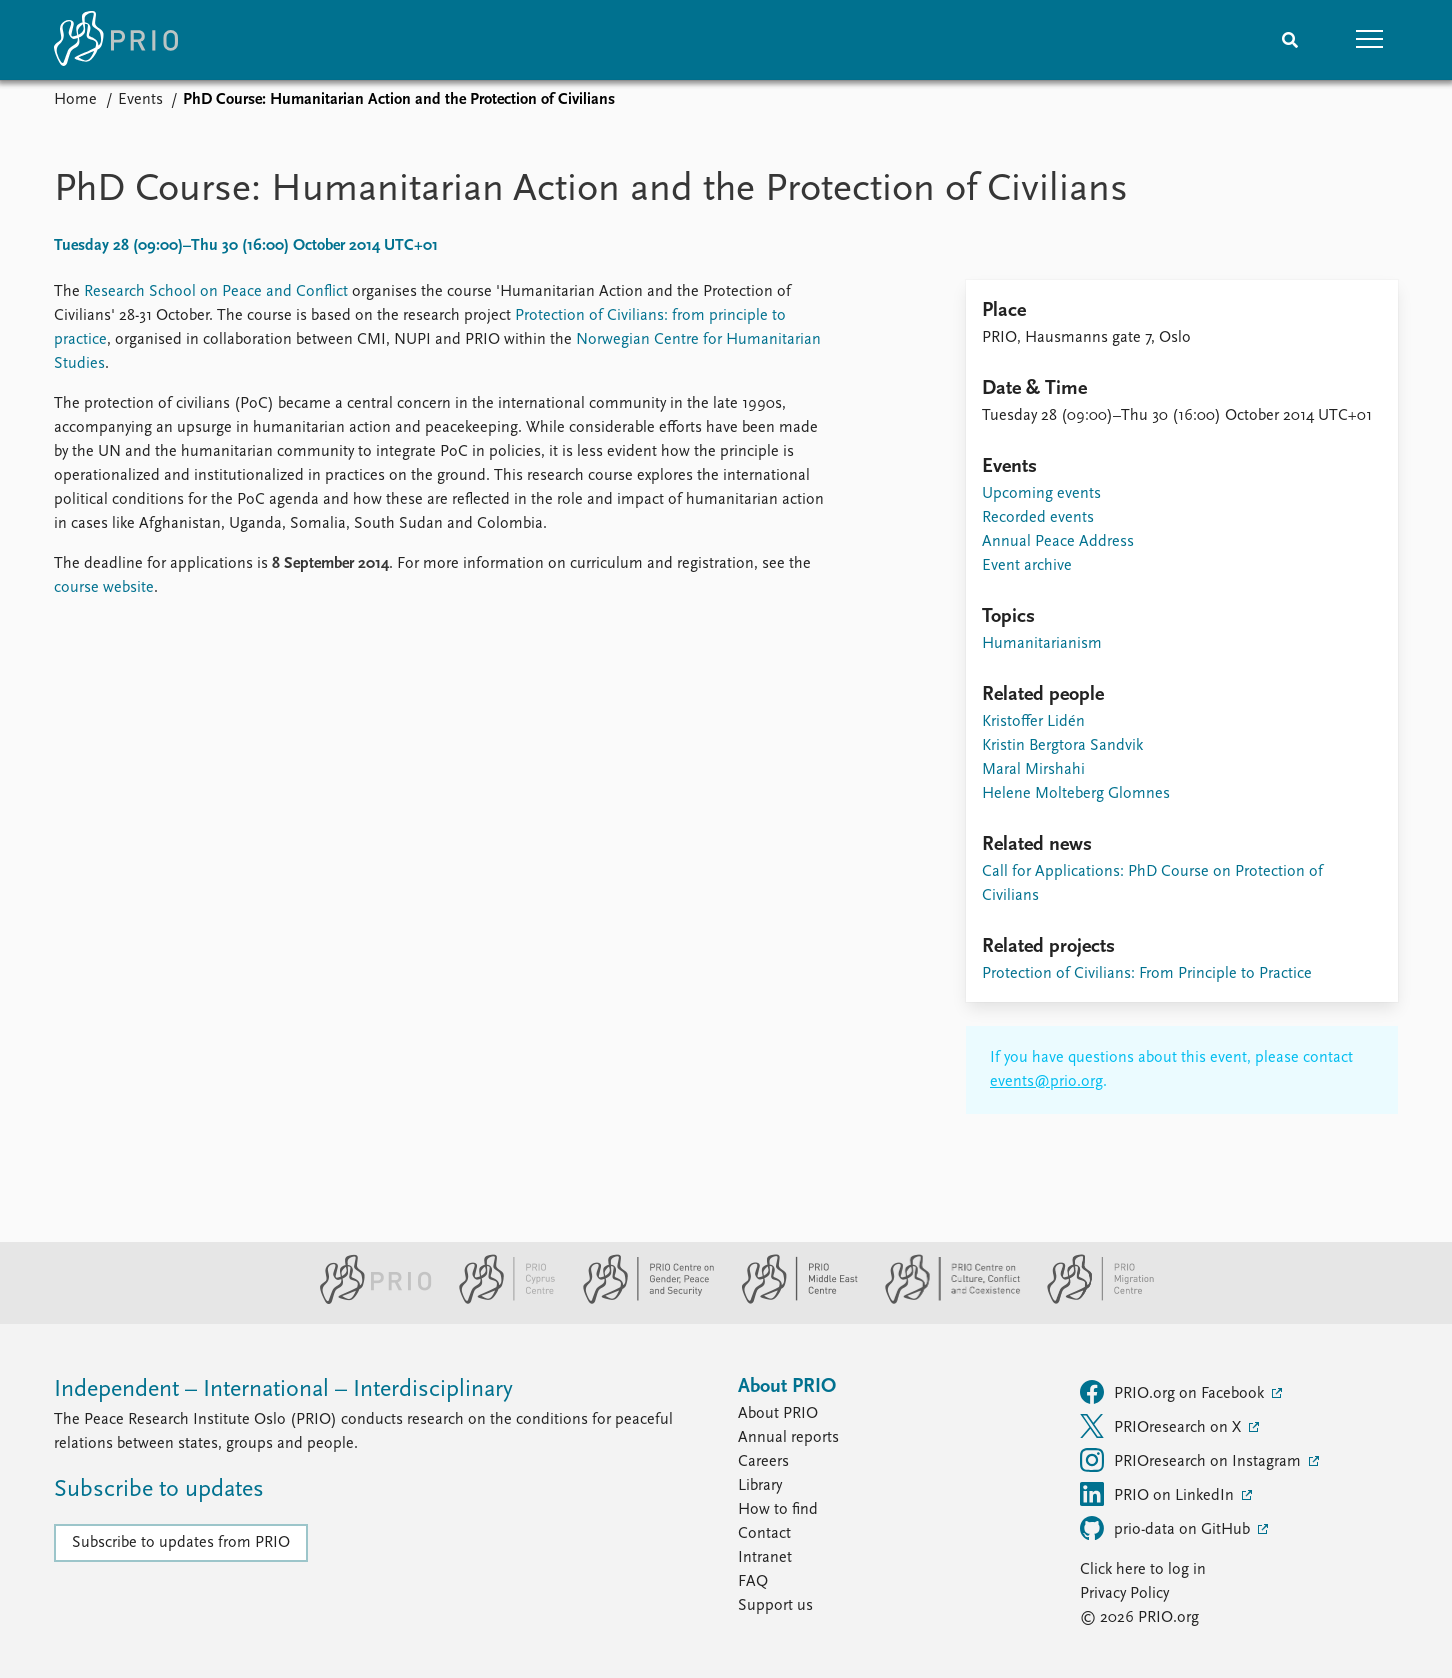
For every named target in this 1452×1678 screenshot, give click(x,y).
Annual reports (788, 1438)
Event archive (1027, 566)
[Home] (116, 40)
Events (140, 100)
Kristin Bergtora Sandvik (1062, 746)
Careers (763, 1462)
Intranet (765, 1558)
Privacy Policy (1124, 1594)
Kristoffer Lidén (1033, 722)
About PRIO (778, 1414)
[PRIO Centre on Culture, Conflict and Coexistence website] (944, 1300)
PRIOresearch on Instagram (1192, 1460)
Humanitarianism (1042, 644)
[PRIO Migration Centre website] (1090, 1300)
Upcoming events (1041, 494)
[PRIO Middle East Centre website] (791, 1300)
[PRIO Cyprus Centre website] (499, 1300)
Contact (764, 1534)
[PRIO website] (367, 1300)
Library (760, 1486)
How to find (778, 1510)
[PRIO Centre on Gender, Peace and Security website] (640, 1300)
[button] (1370, 40)
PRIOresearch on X (1162, 1426)
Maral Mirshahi (1033, 770)
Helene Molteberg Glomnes (1076, 794)
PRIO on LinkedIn (1159, 1494)
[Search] (1290, 40)
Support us (775, 1606)
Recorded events (1038, 518)
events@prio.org (1046, 1082)
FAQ (753, 1582)
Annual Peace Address (1058, 542)
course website (104, 588)
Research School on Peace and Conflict (216, 292)
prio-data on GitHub (1167, 1528)
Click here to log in (1143, 1570)
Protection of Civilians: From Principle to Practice (1147, 974)
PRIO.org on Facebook (1174, 1392)
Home (75, 100)
